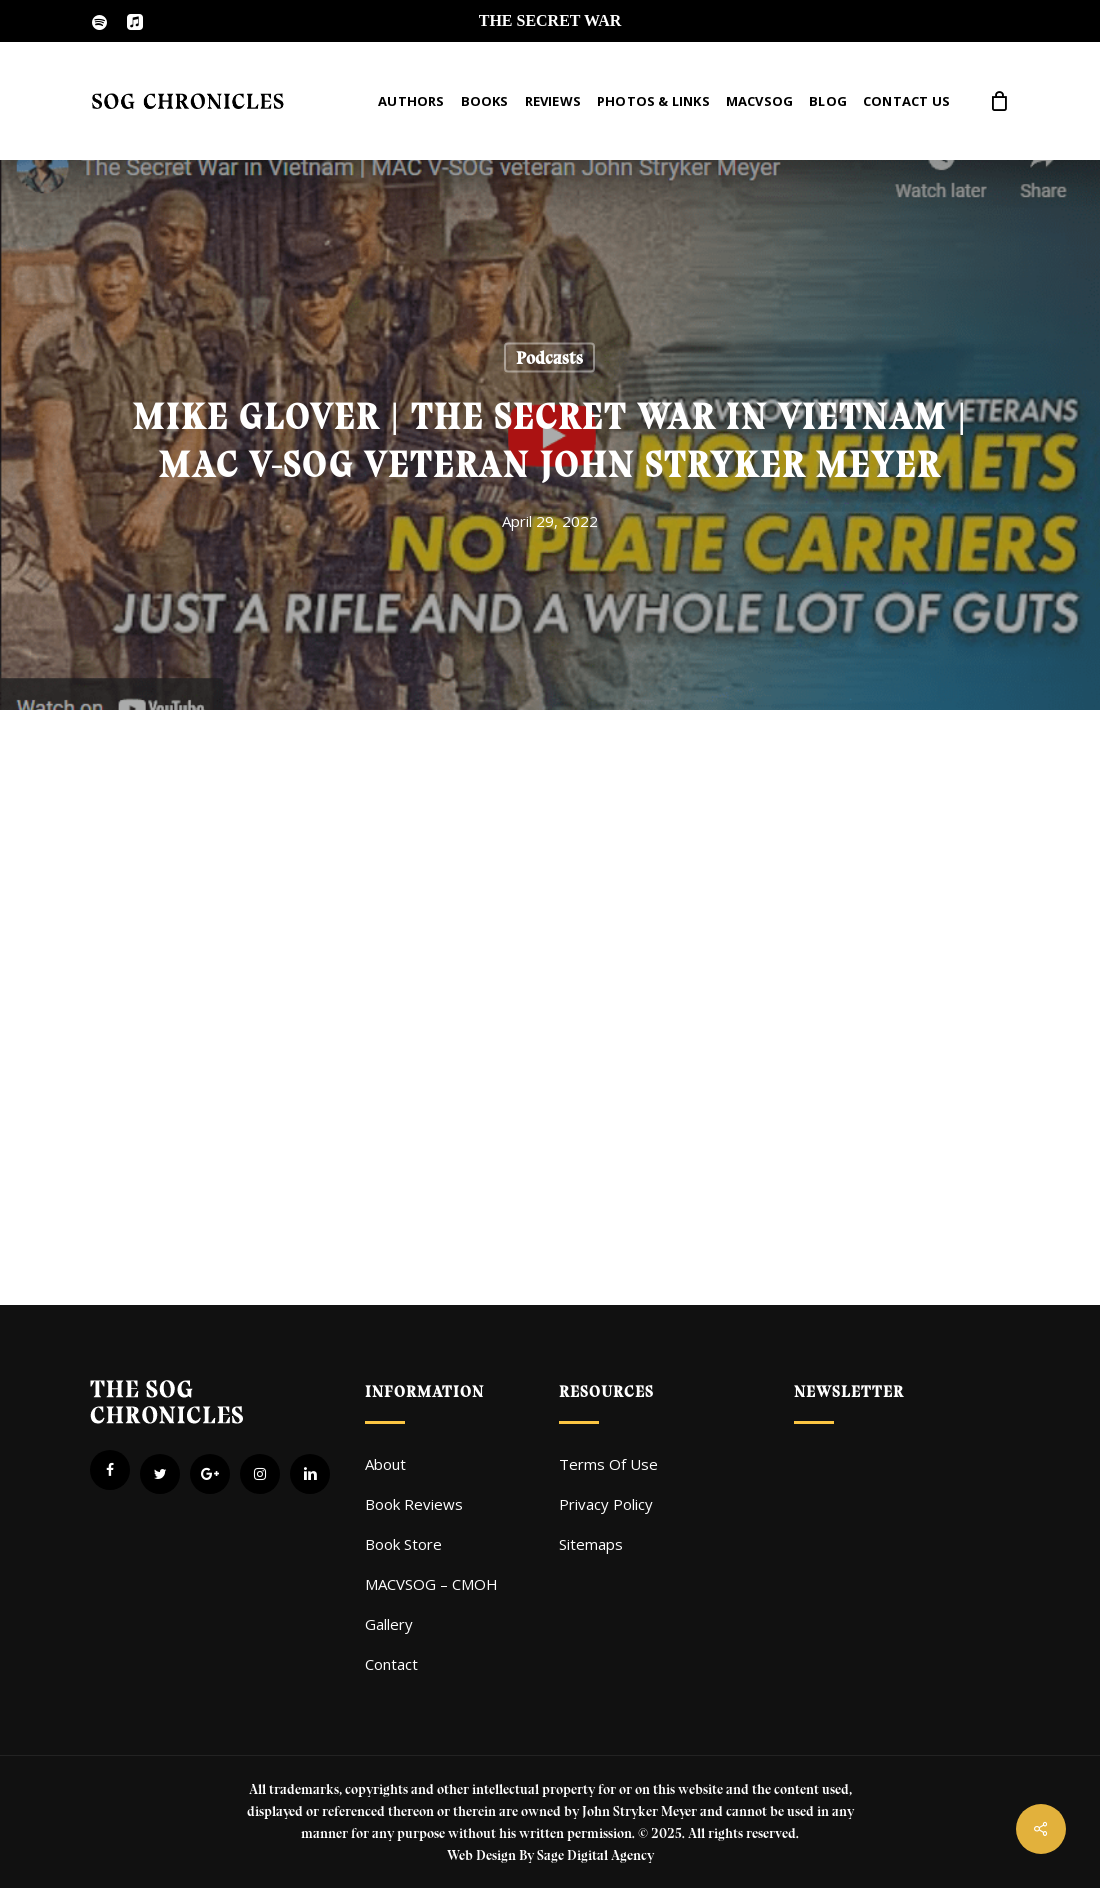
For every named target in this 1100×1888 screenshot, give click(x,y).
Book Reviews (414, 1504)
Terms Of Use (608, 1464)
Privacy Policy (606, 1504)
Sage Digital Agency (595, 1855)
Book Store (403, 1544)
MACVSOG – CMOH (431, 1584)
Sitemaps (591, 1544)
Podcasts (549, 358)
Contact (391, 1664)
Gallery (389, 1624)
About (385, 1464)
